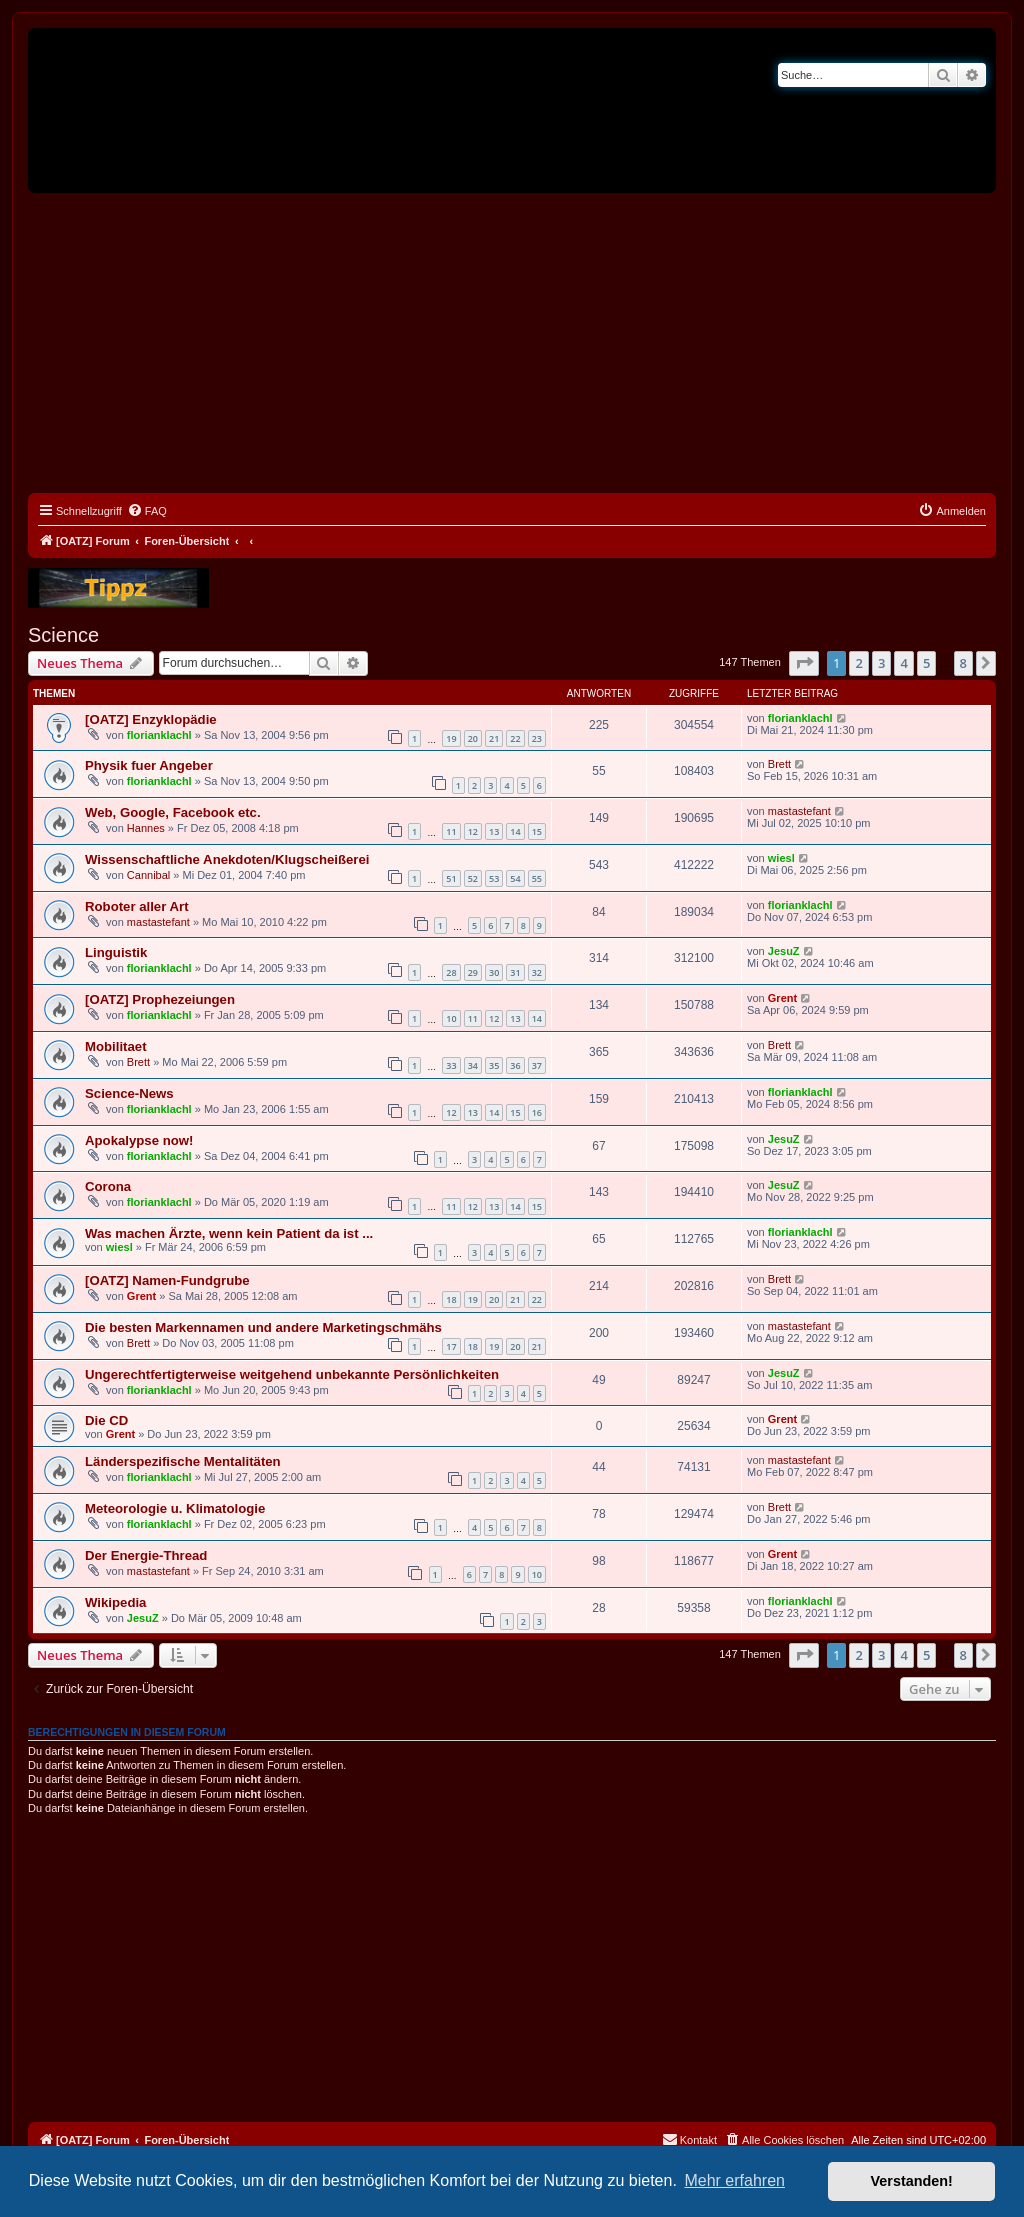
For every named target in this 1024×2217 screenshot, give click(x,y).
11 (451, 831)
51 (451, 878)
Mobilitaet (116, 1046)
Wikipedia (115, 1602)
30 (494, 972)
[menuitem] (147, 511)
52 (473, 878)
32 (537, 972)
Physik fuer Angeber (149, 765)
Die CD (106, 1420)
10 (451, 1018)
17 (451, 1346)
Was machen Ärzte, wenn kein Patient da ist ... (229, 1233)
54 (515, 878)
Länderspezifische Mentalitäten (183, 1461)
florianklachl (159, 735)
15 (537, 831)
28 (451, 972)
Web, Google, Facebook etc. (173, 812)
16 (537, 1112)
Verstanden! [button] (912, 2181)
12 (473, 831)
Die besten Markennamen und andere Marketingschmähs (263, 1327)
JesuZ (784, 951)
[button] (804, 663)
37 (537, 1065)
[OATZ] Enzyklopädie (151, 719)
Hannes (146, 828)
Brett (779, 764)
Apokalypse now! (139, 1140)
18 (451, 1299)
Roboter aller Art (137, 906)
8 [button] (963, 663)
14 (515, 831)
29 (473, 972)
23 (537, 738)
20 (473, 738)
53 (494, 878)
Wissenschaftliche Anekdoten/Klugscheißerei (227, 859)
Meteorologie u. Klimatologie (175, 1508)
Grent (782, 998)
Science (63, 635)
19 (451, 738)
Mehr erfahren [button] (734, 2180)
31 (515, 972)
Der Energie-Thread (146, 1555)
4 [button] (903, 663)
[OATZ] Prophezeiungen (160, 999)
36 (515, 1065)
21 (494, 738)
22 (515, 738)
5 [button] (926, 663)
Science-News (129, 1093)
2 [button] (858, 663)
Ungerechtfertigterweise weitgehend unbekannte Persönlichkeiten (292, 1374)
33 (451, 1065)
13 (494, 831)
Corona (108, 1186)
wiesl (781, 858)
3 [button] (881, 663)
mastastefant (799, 811)
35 (494, 1065)
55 (537, 878)
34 (473, 1065)
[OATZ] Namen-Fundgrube (167, 1280)
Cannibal (148, 875)
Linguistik (116, 952)
